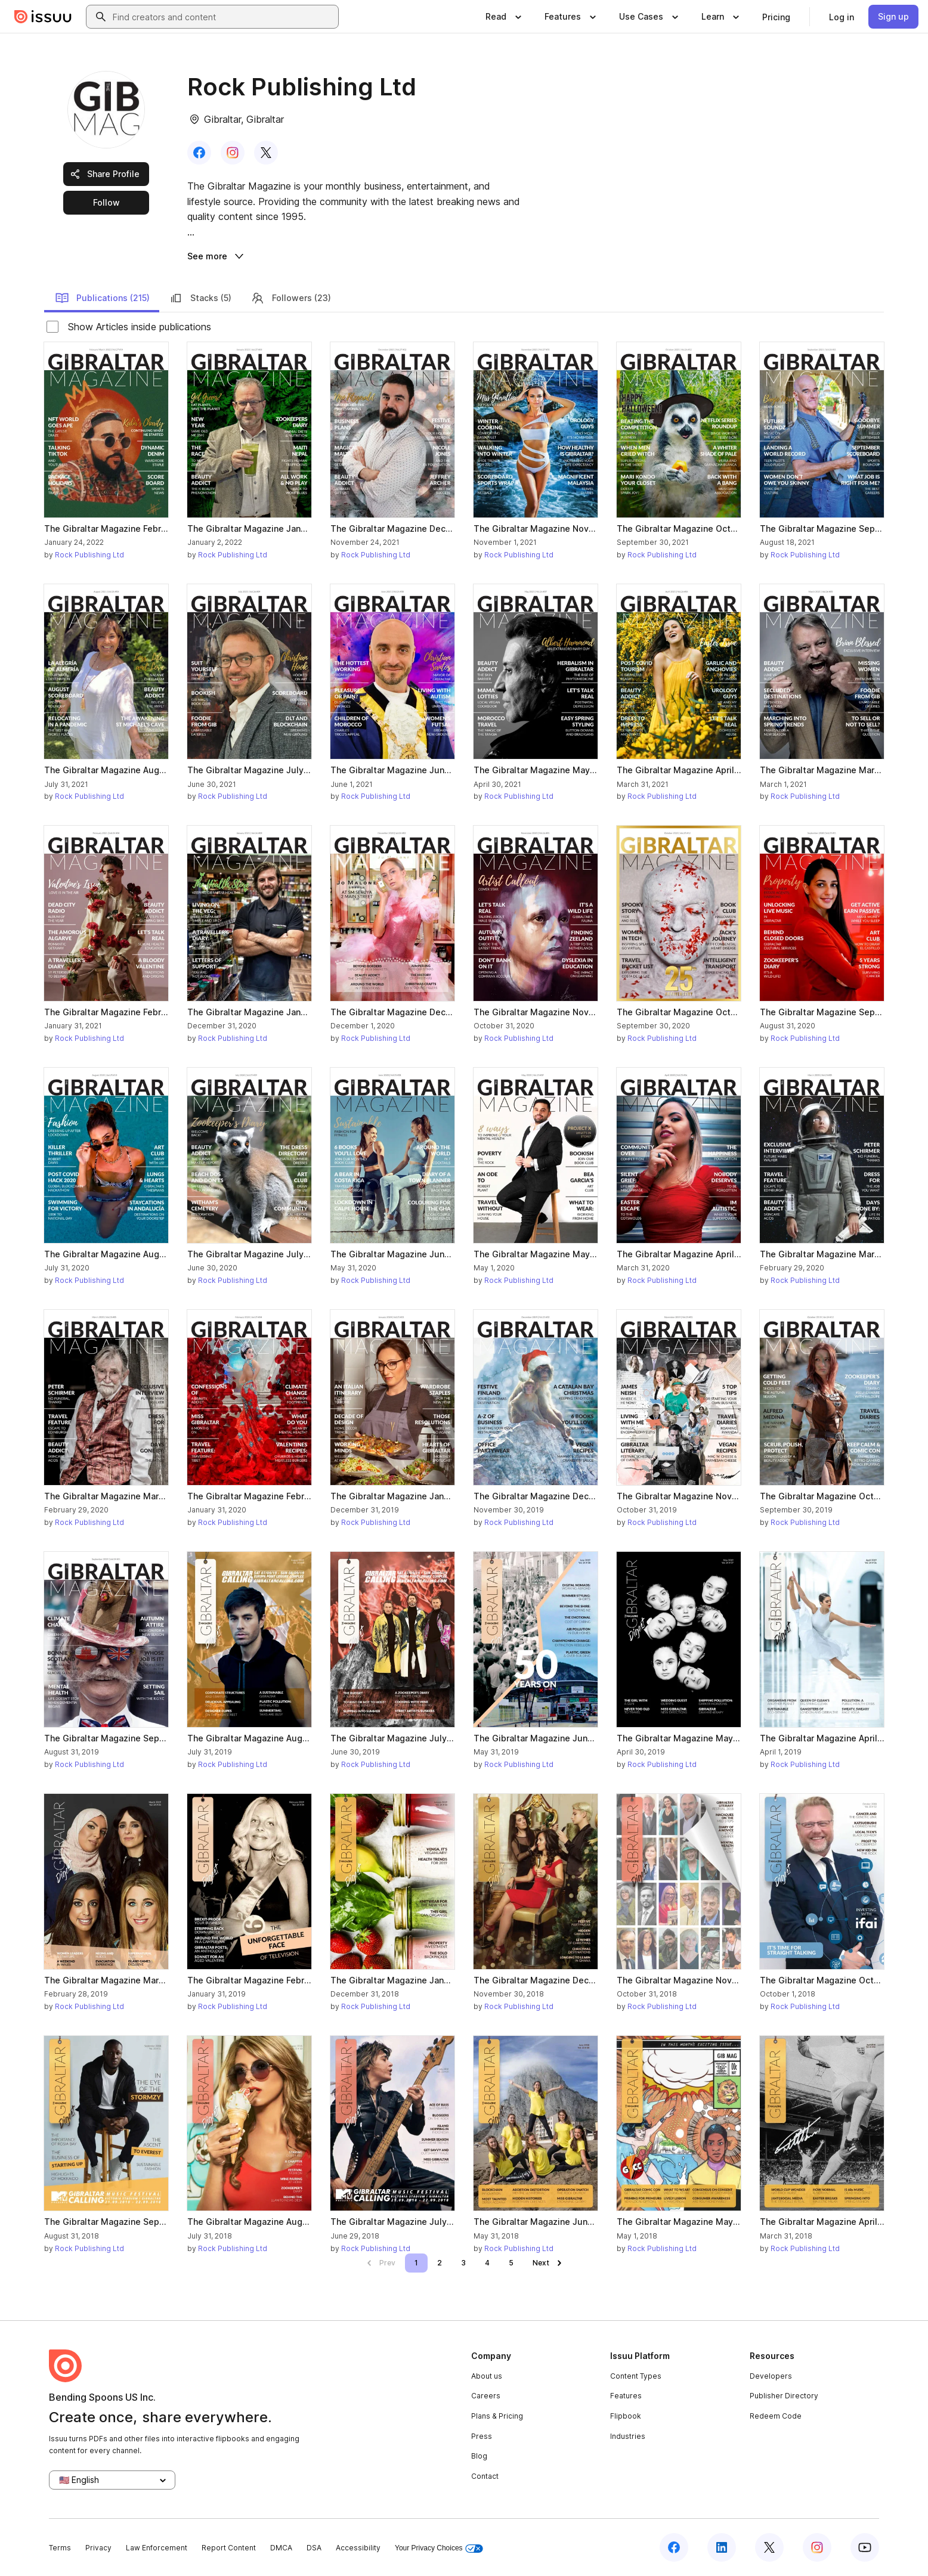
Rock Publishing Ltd (89, 554)
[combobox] (223, 16)
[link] (776, 17)
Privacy (98, 2547)
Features (626, 2395)
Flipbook (625, 2415)
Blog (479, 2455)
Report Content (229, 2547)
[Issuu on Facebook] (674, 2547)
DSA (314, 2547)
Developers (771, 2376)
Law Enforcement (156, 2547)
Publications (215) (102, 298)
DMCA (281, 2547)
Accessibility (358, 2547)
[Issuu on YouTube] (864, 2547)
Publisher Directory (784, 2395)
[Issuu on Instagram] (817, 2547)
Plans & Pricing (497, 2415)
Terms (60, 2547)
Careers (485, 2395)
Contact (485, 2476)
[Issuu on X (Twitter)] (769, 2547)
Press (481, 2436)
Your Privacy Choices (439, 2548)
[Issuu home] (43, 16)
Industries (627, 2436)
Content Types (635, 2376)
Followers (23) (290, 298)
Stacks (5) (200, 298)
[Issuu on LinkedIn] (721, 2547)
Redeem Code (776, 2415)
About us (486, 2376)
